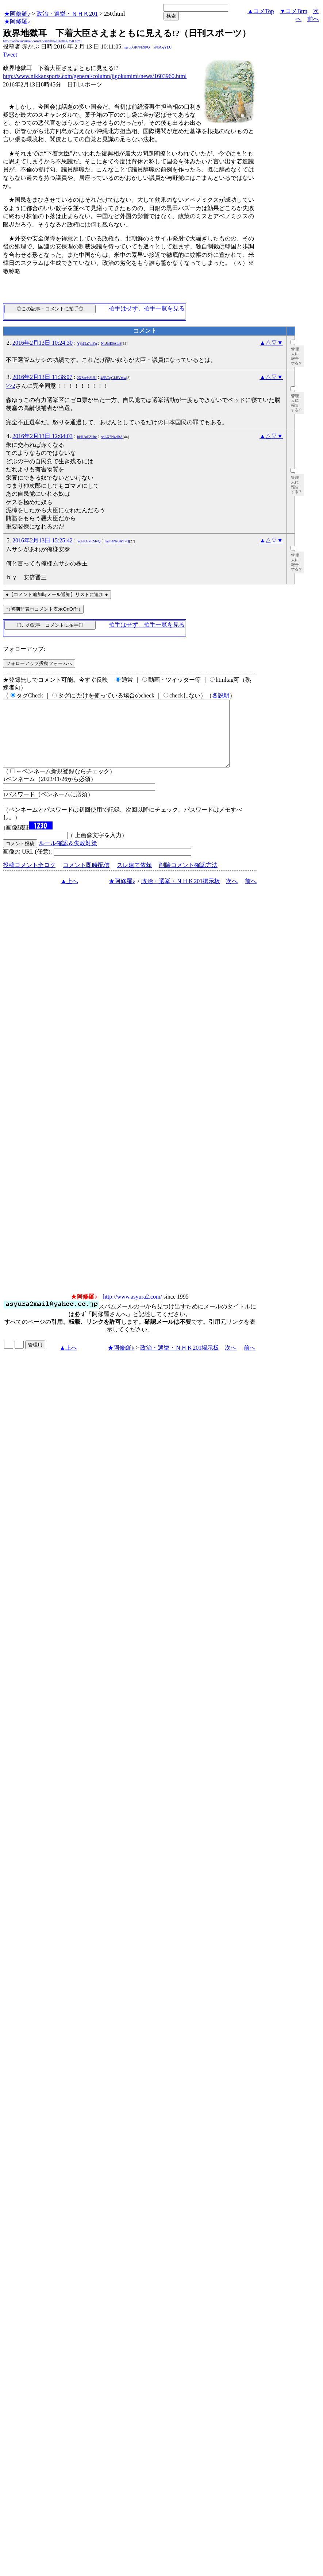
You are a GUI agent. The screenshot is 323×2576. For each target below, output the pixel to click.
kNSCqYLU (162, 47)
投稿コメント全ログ (29, 878)
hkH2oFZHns (87, 437)
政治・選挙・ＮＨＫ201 (67, 14)
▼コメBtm (293, 11)
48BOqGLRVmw (113, 378)
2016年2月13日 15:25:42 (42, 540)
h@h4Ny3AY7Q (116, 541)
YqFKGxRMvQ (88, 541)
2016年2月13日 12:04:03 (42, 436)
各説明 (221, 695)
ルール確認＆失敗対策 (68, 856)
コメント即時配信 (86, 878)
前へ (313, 19)
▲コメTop (260, 11)
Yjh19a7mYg (87, 343)
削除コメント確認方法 (188, 878)
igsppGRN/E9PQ (137, 47)
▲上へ (69, 894)
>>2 (10, 386)
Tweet (10, 54)
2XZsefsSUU (87, 378)
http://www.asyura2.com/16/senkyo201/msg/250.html (42, 41)
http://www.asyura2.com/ (132, 1310)
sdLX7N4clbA (112, 437)
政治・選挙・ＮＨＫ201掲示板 (180, 894)
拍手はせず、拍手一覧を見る (147, 308)
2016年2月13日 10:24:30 (42, 343)
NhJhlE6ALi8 (111, 343)
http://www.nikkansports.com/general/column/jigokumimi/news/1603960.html (95, 76)
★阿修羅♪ (17, 14)
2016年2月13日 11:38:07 (42, 377)
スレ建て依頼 (134, 878)
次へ (232, 894)
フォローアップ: (24, 649)
